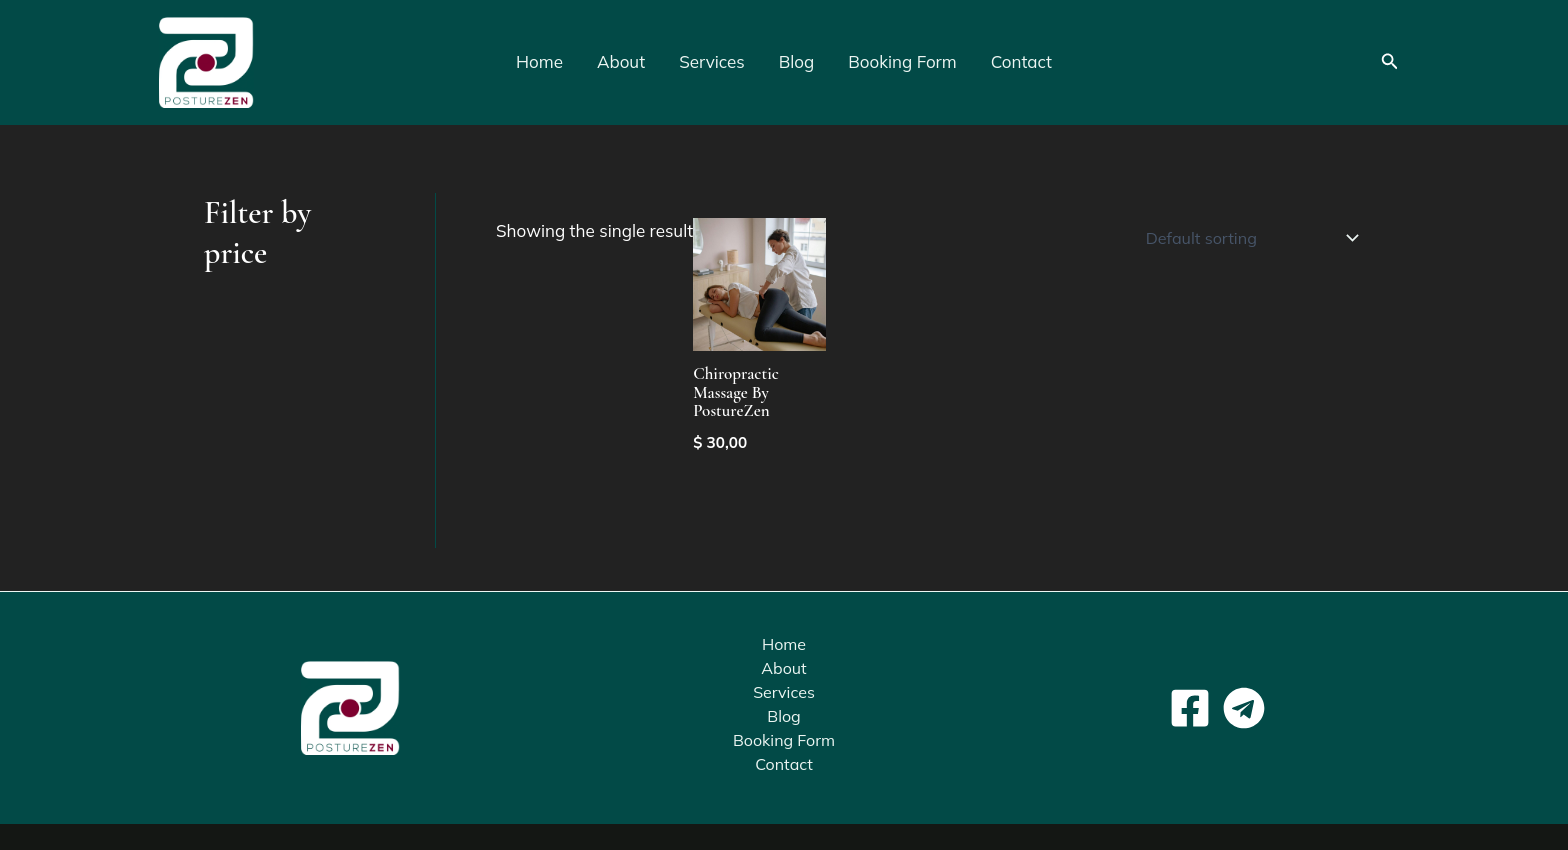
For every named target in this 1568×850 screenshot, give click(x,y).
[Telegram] (1244, 709)
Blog (797, 61)
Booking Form (902, 61)
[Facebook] (1190, 709)
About (621, 61)
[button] (1390, 62)
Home (539, 61)
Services (712, 61)
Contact (1021, 61)
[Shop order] (1249, 238)
